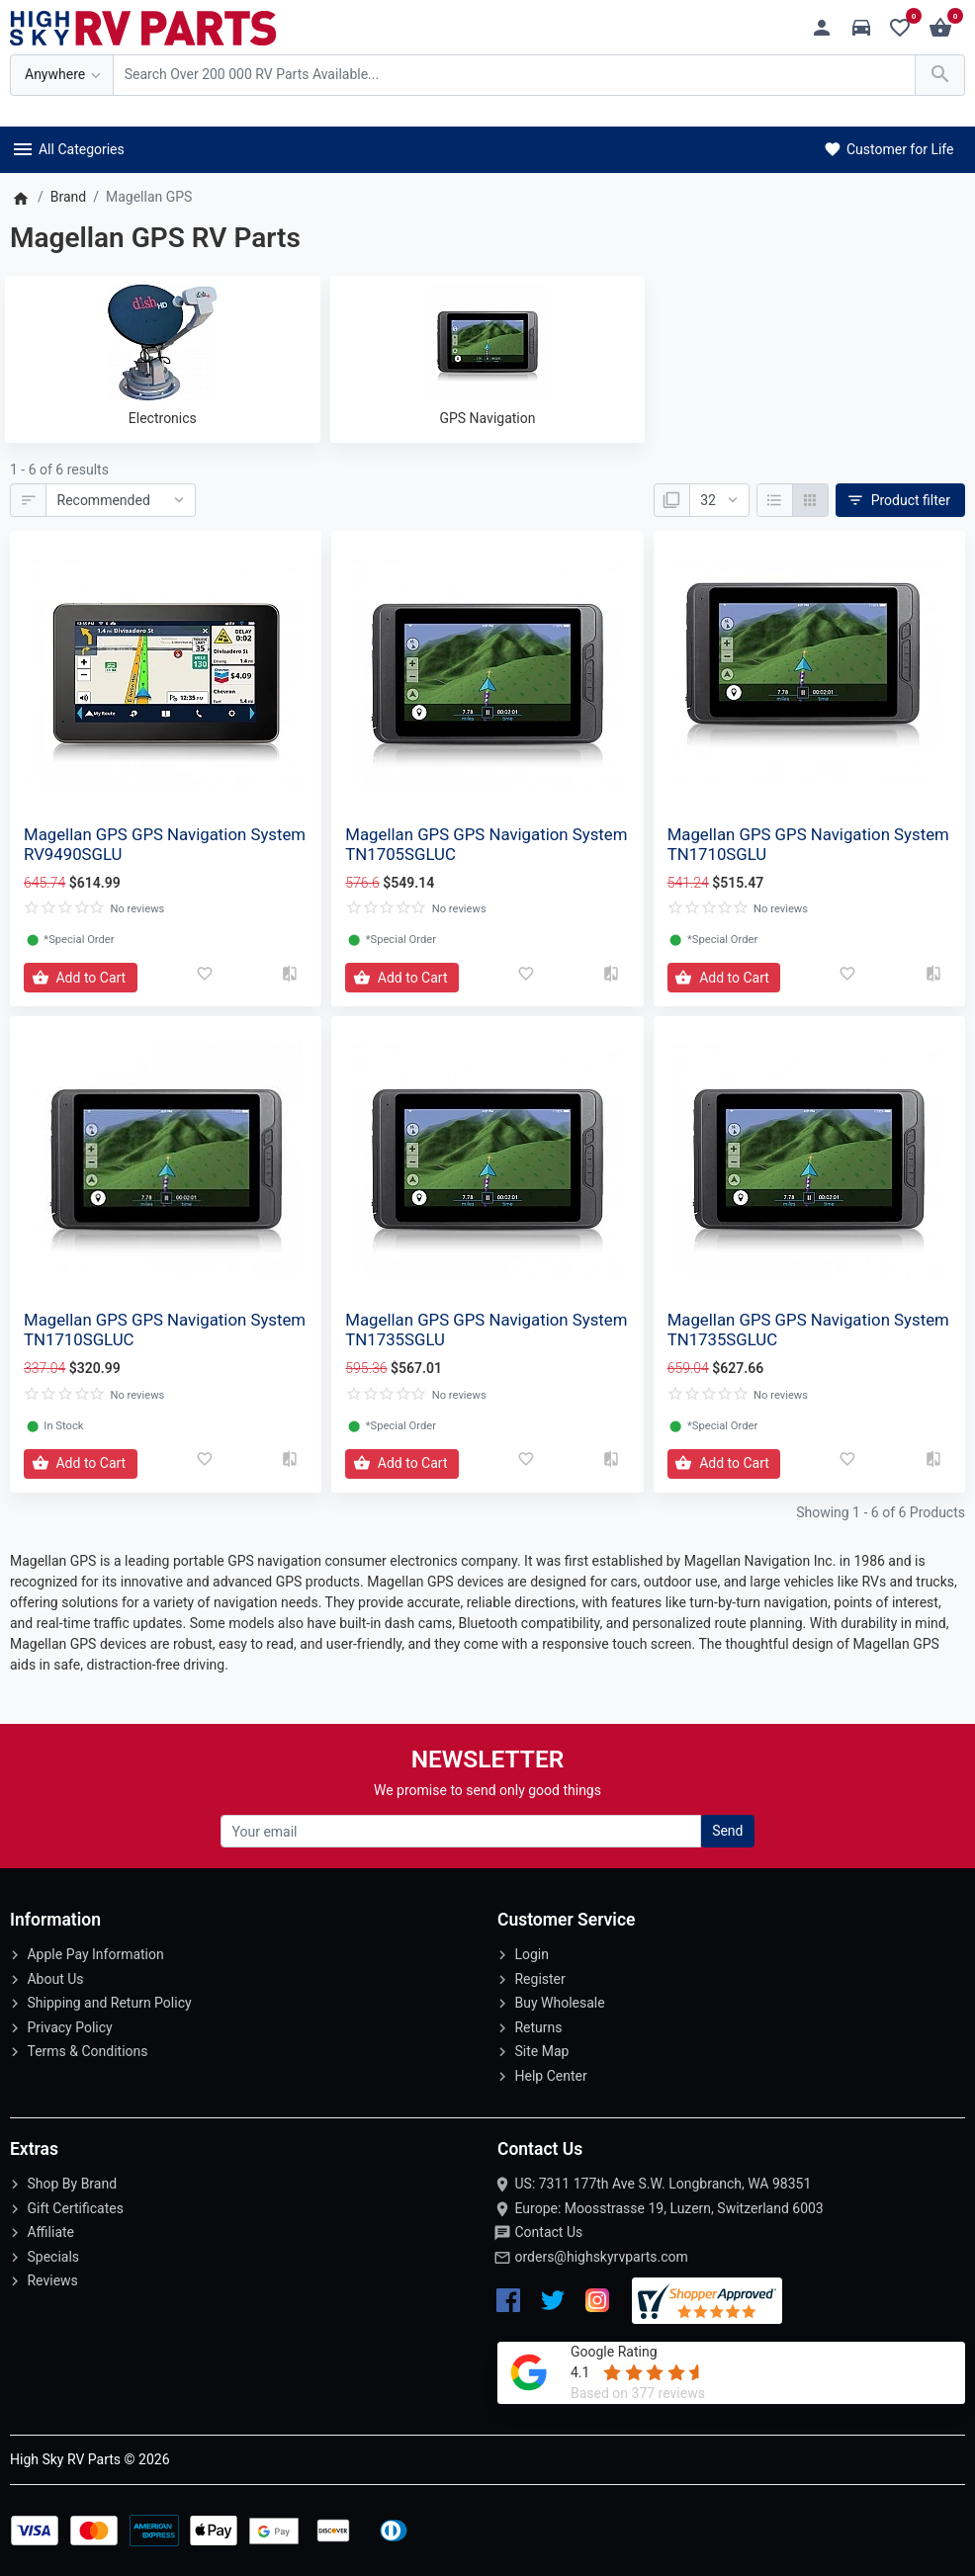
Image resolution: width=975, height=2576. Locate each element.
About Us (55, 1979)
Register (539, 1979)
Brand (68, 197)
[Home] (20, 197)
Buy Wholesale (559, 2003)
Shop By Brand (72, 2183)
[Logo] (143, 27)
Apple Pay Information (95, 1954)
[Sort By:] (120, 500)
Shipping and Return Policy (109, 2003)
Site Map (541, 2051)
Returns (538, 2027)
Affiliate (50, 2232)
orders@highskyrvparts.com (600, 2257)
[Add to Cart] (80, 977)
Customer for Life (887, 149)
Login (531, 1954)
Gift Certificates (75, 2208)
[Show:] (719, 500)
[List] (774, 500)
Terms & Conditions (87, 2051)
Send (727, 1831)
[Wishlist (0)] (905, 28)
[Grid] (810, 500)
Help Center (550, 2076)
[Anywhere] (62, 75)
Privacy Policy (69, 2027)
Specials (53, 2257)
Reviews (52, 2280)
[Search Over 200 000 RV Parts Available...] (514, 75)
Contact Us (548, 2232)
